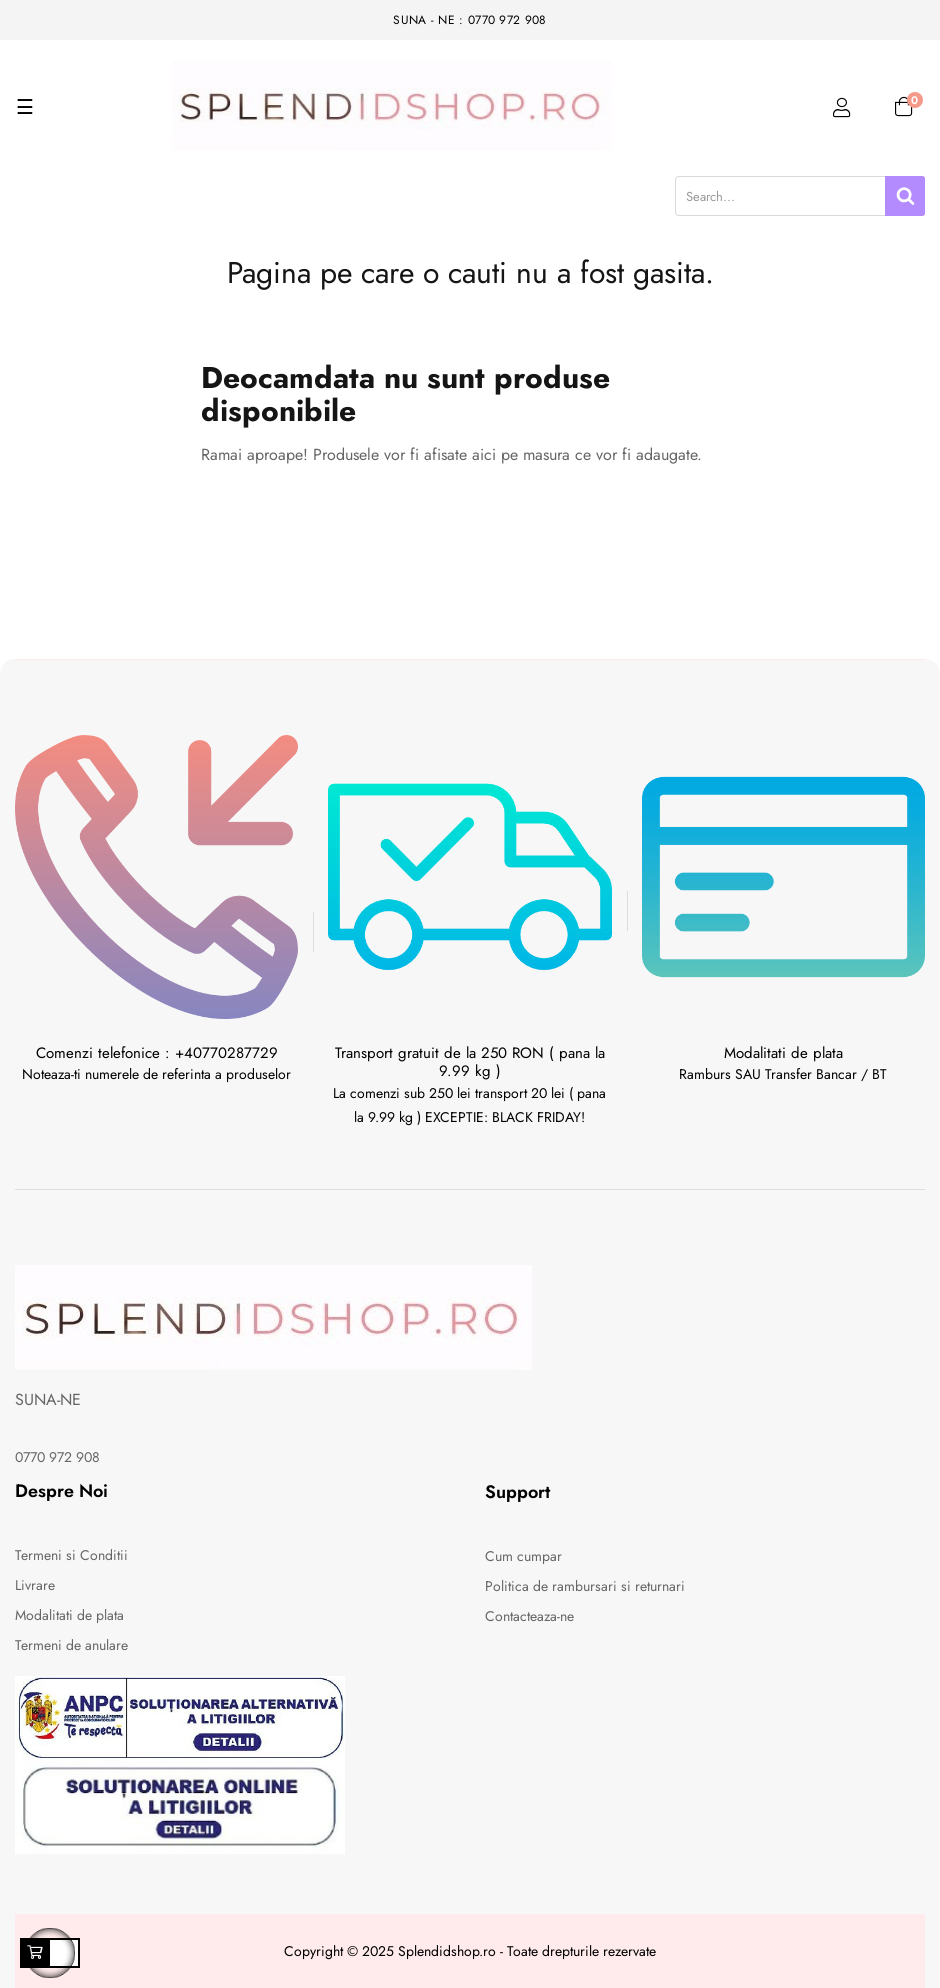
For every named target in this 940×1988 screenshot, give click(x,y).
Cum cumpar (523, 1556)
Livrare (35, 1585)
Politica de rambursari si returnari (585, 1586)
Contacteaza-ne (529, 1616)
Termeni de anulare (71, 1645)
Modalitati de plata (69, 1615)
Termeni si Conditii (71, 1555)
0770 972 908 (57, 1457)
